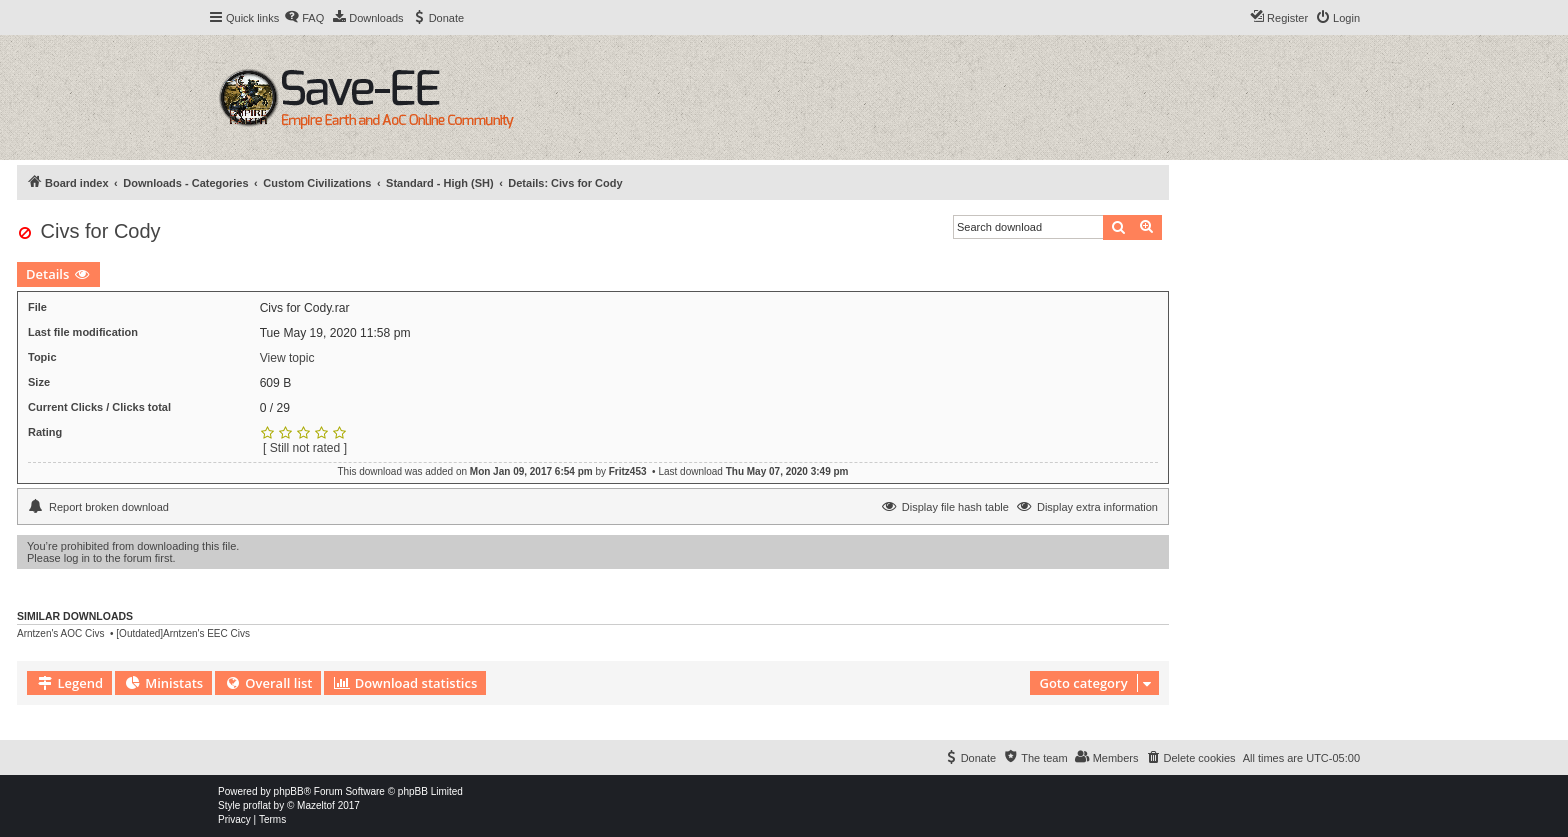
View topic (287, 358)
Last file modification (83, 332)
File (37, 307)
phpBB (289, 791)
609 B (276, 383)
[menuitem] (304, 18)
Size (39, 382)
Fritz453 (628, 471)
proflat (257, 805)
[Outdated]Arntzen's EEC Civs (183, 633)
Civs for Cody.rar (305, 308)
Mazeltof (316, 805)
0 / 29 (275, 408)
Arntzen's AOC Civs (61, 633)
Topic (42, 357)
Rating (45, 432)
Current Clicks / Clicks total (99, 407)
